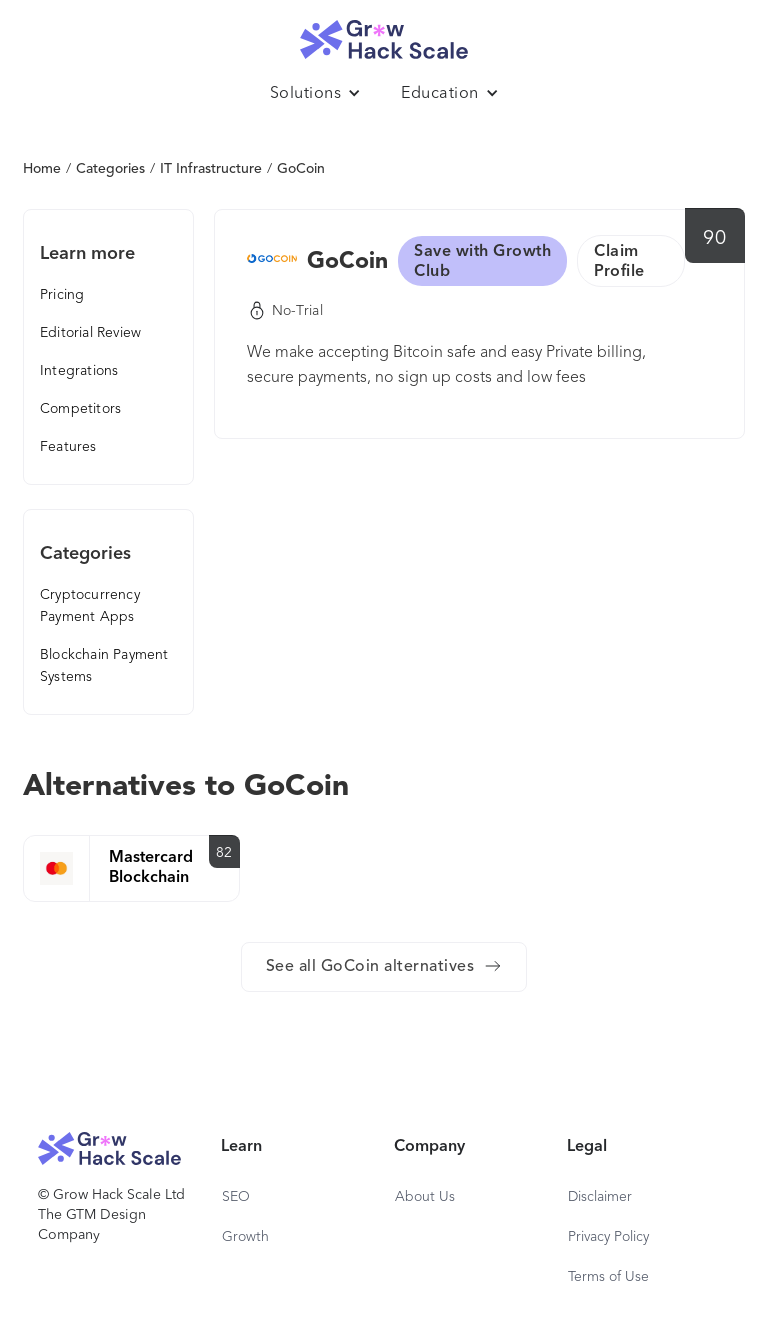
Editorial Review (90, 333)
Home (42, 169)
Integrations (79, 371)
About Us (425, 1197)
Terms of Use (608, 1277)
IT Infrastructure (211, 169)
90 (714, 239)
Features (68, 447)
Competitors (80, 409)
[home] (384, 34)
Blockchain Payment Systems (104, 666)
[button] (316, 94)
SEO (236, 1197)
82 (224, 853)
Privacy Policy (608, 1237)
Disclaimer (600, 1197)
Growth (245, 1237)
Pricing (62, 295)
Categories (110, 169)
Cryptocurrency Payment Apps (90, 606)
